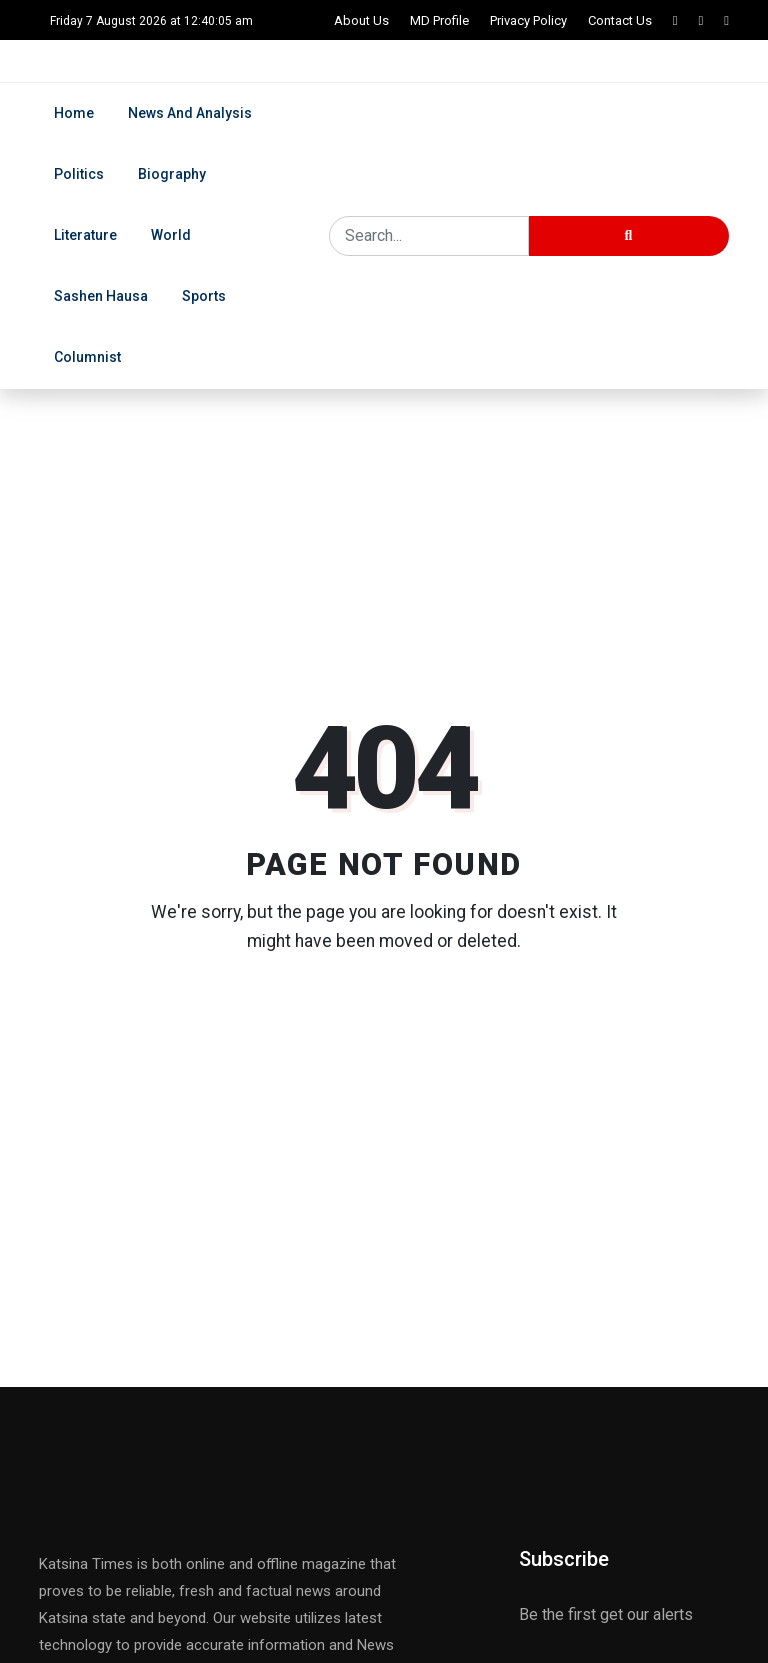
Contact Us (620, 20)
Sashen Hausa (101, 296)
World (171, 235)
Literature (85, 235)
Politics (79, 174)
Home (74, 113)
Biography (172, 174)
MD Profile (439, 20)
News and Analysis (190, 113)
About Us (361, 20)
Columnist (87, 357)
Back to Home (384, 1019)
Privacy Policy (528, 20)
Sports (204, 296)
